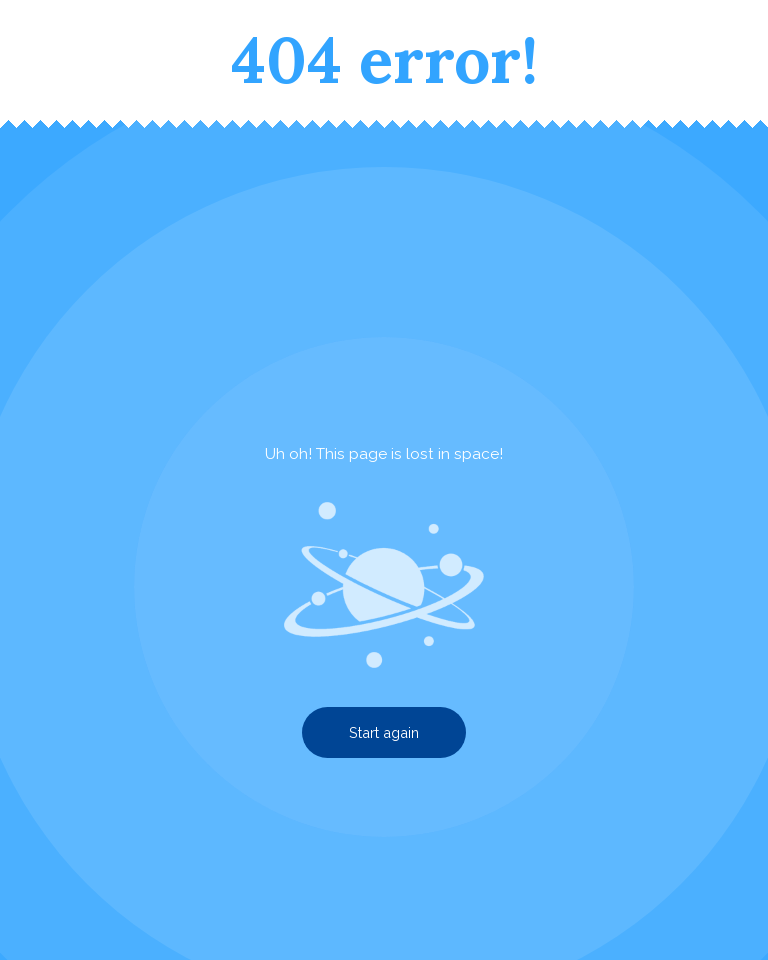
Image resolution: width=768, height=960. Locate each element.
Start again (384, 732)
